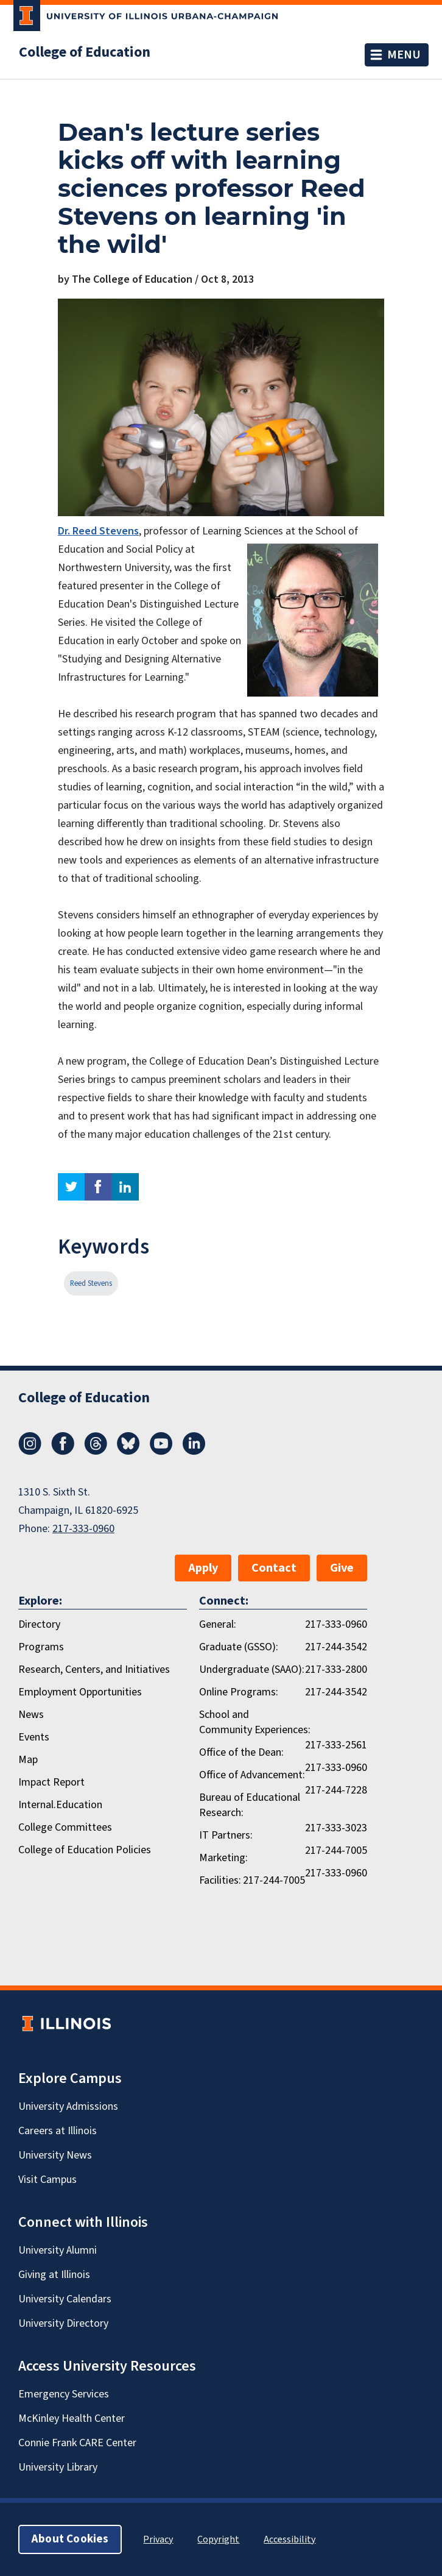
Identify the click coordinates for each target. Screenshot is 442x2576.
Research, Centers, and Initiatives (94, 1669)
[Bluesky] (128, 1451)
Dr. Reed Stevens (98, 531)
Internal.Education (60, 1804)
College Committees (65, 1827)
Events (33, 1737)
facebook (98, 1186)
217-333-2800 (336, 1669)
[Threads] (95, 1451)
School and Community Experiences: (254, 1722)
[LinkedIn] (194, 1451)
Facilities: (220, 1880)
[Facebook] (62, 1451)
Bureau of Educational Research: (249, 1805)
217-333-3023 (336, 1828)
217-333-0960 (83, 1528)
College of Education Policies (84, 1849)
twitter (71, 1186)
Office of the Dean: (241, 1752)
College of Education (84, 52)
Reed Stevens (91, 1283)
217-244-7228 (336, 1790)
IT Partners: (226, 1835)
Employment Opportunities (80, 1692)
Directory (39, 1624)
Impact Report (51, 1782)
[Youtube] (161, 1451)
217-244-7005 (336, 1850)
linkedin (125, 1186)
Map (28, 1759)
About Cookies (70, 2539)
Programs (41, 1647)
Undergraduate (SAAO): (251, 1669)
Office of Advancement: (252, 1775)
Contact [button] (273, 1568)
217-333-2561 (336, 1745)
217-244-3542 (336, 1647)
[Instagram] (30, 1451)
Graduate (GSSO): (238, 1647)
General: (217, 1624)
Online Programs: (238, 1692)
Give (342, 1568)
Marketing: (223, 1857)
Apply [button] (203, 1568)
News (31, 1714)
